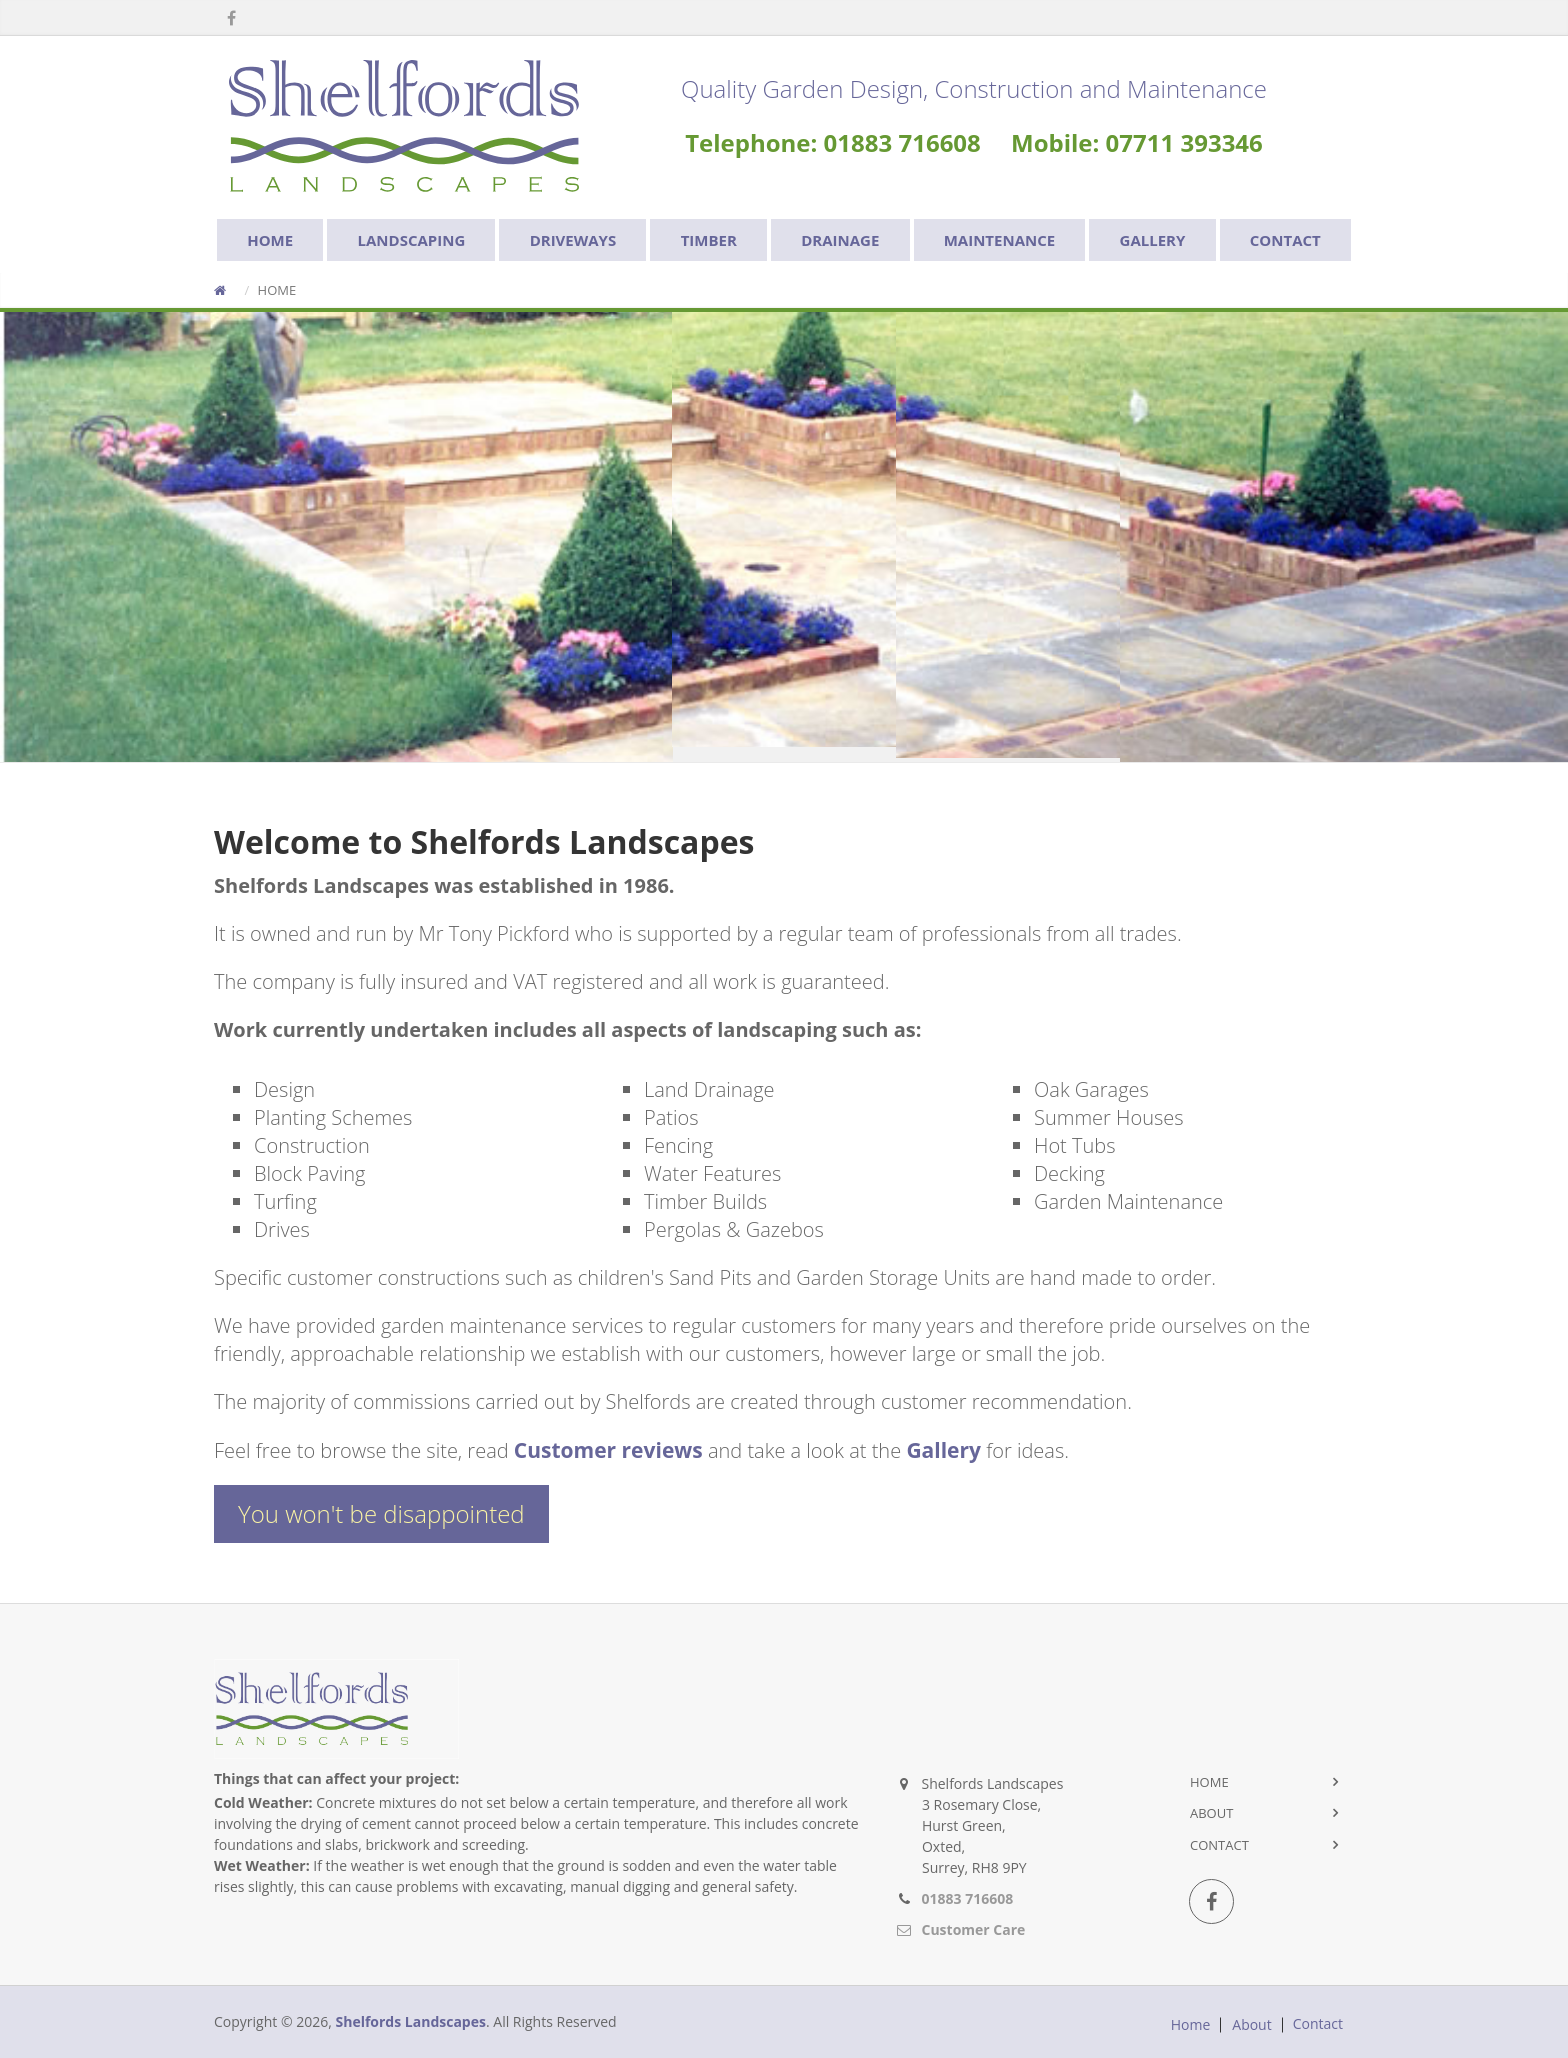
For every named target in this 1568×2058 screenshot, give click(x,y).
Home (1209, 1782)
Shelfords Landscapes (410, 2021)
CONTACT (1285, 240)
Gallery (943, 1450)
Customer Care (974, 1929)
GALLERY (1153, 240)
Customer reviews (608, 1450)
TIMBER (709, 240)
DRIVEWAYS (573, 240)
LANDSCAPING (412, 240)
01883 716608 (968, 1898)
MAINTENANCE (999, 240)
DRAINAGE (840, 240)
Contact (1219, 1845)
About (1211, 1813)
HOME (270, 240)
